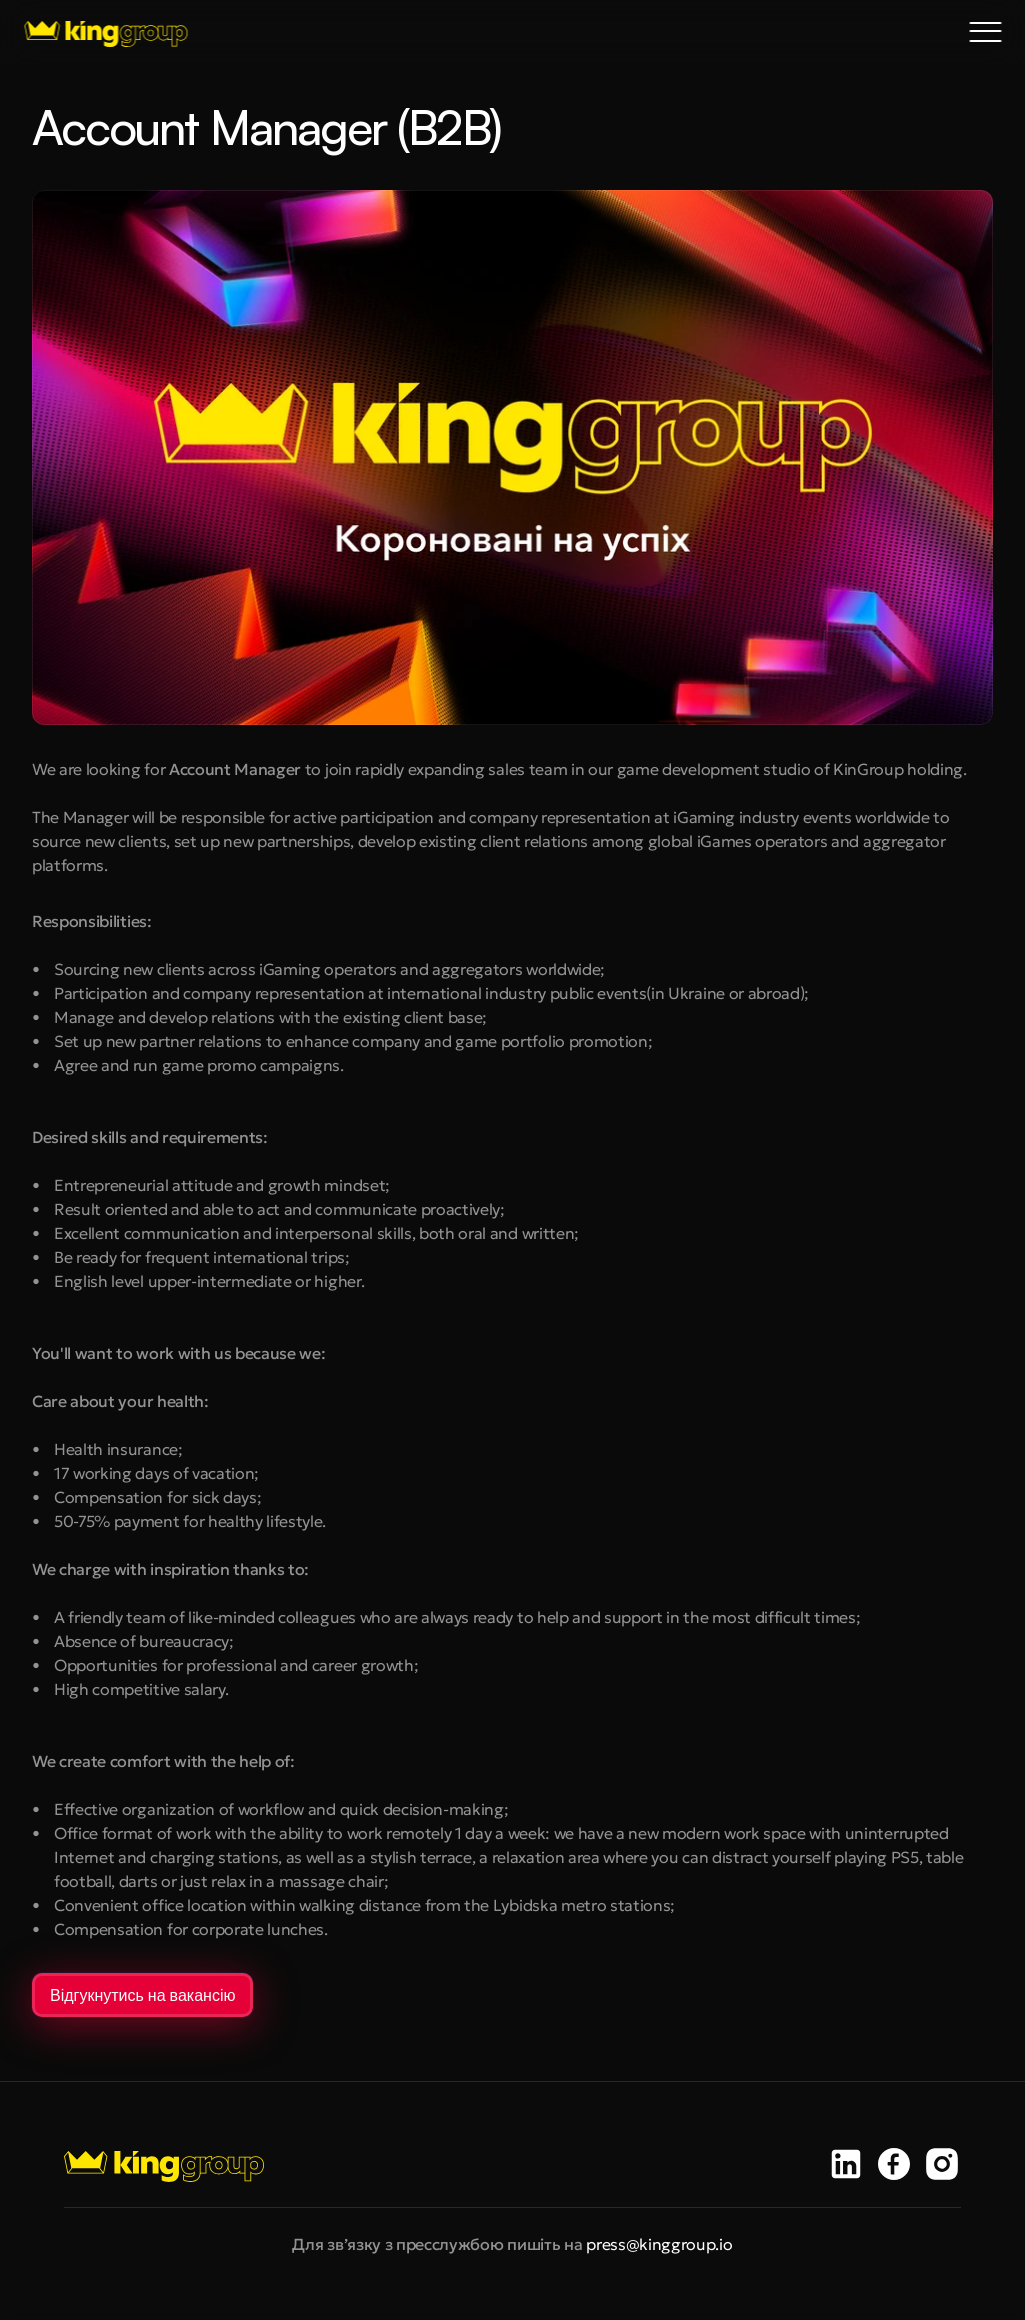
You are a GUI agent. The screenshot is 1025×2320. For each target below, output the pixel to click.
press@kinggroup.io (659, 2244)
